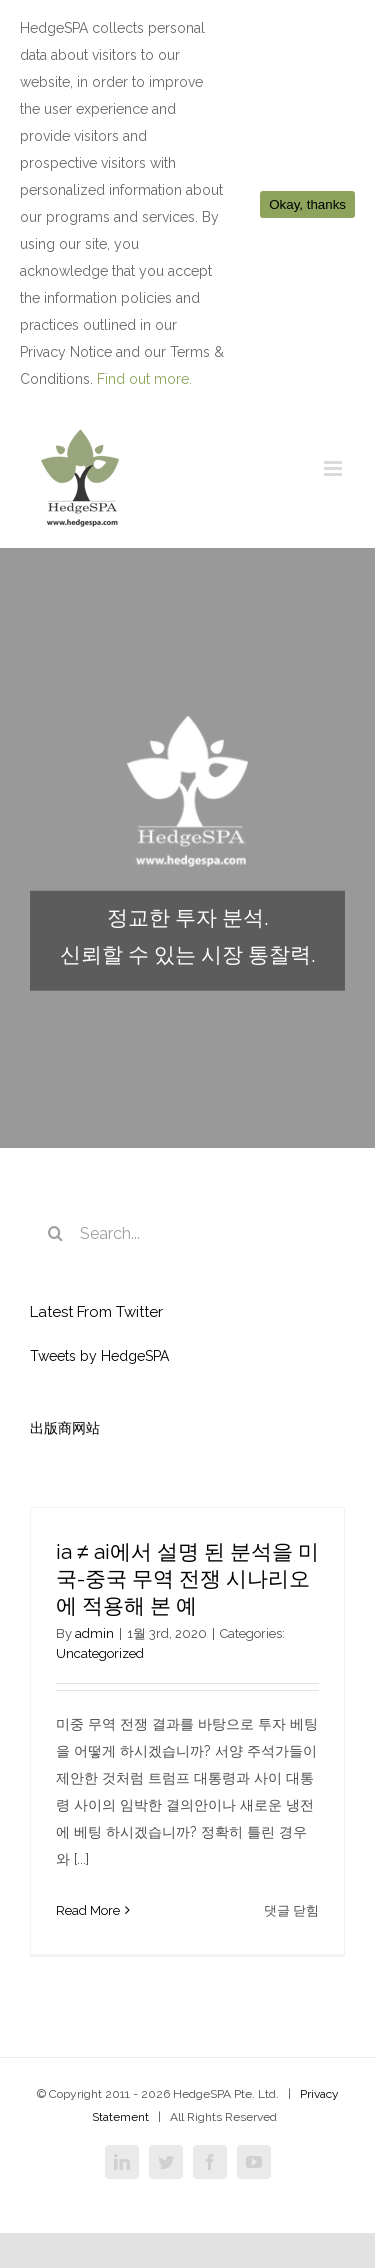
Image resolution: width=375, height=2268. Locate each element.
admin (94, 1633)
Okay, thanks (307, 204)
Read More (88, 1910)
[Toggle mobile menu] (334, 468)
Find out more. (144, 379)
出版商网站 (65, 1428)
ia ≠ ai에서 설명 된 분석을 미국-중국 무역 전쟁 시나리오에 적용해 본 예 (187, 1578)
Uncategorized (100, 1653)
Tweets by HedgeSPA (99, 1356)
